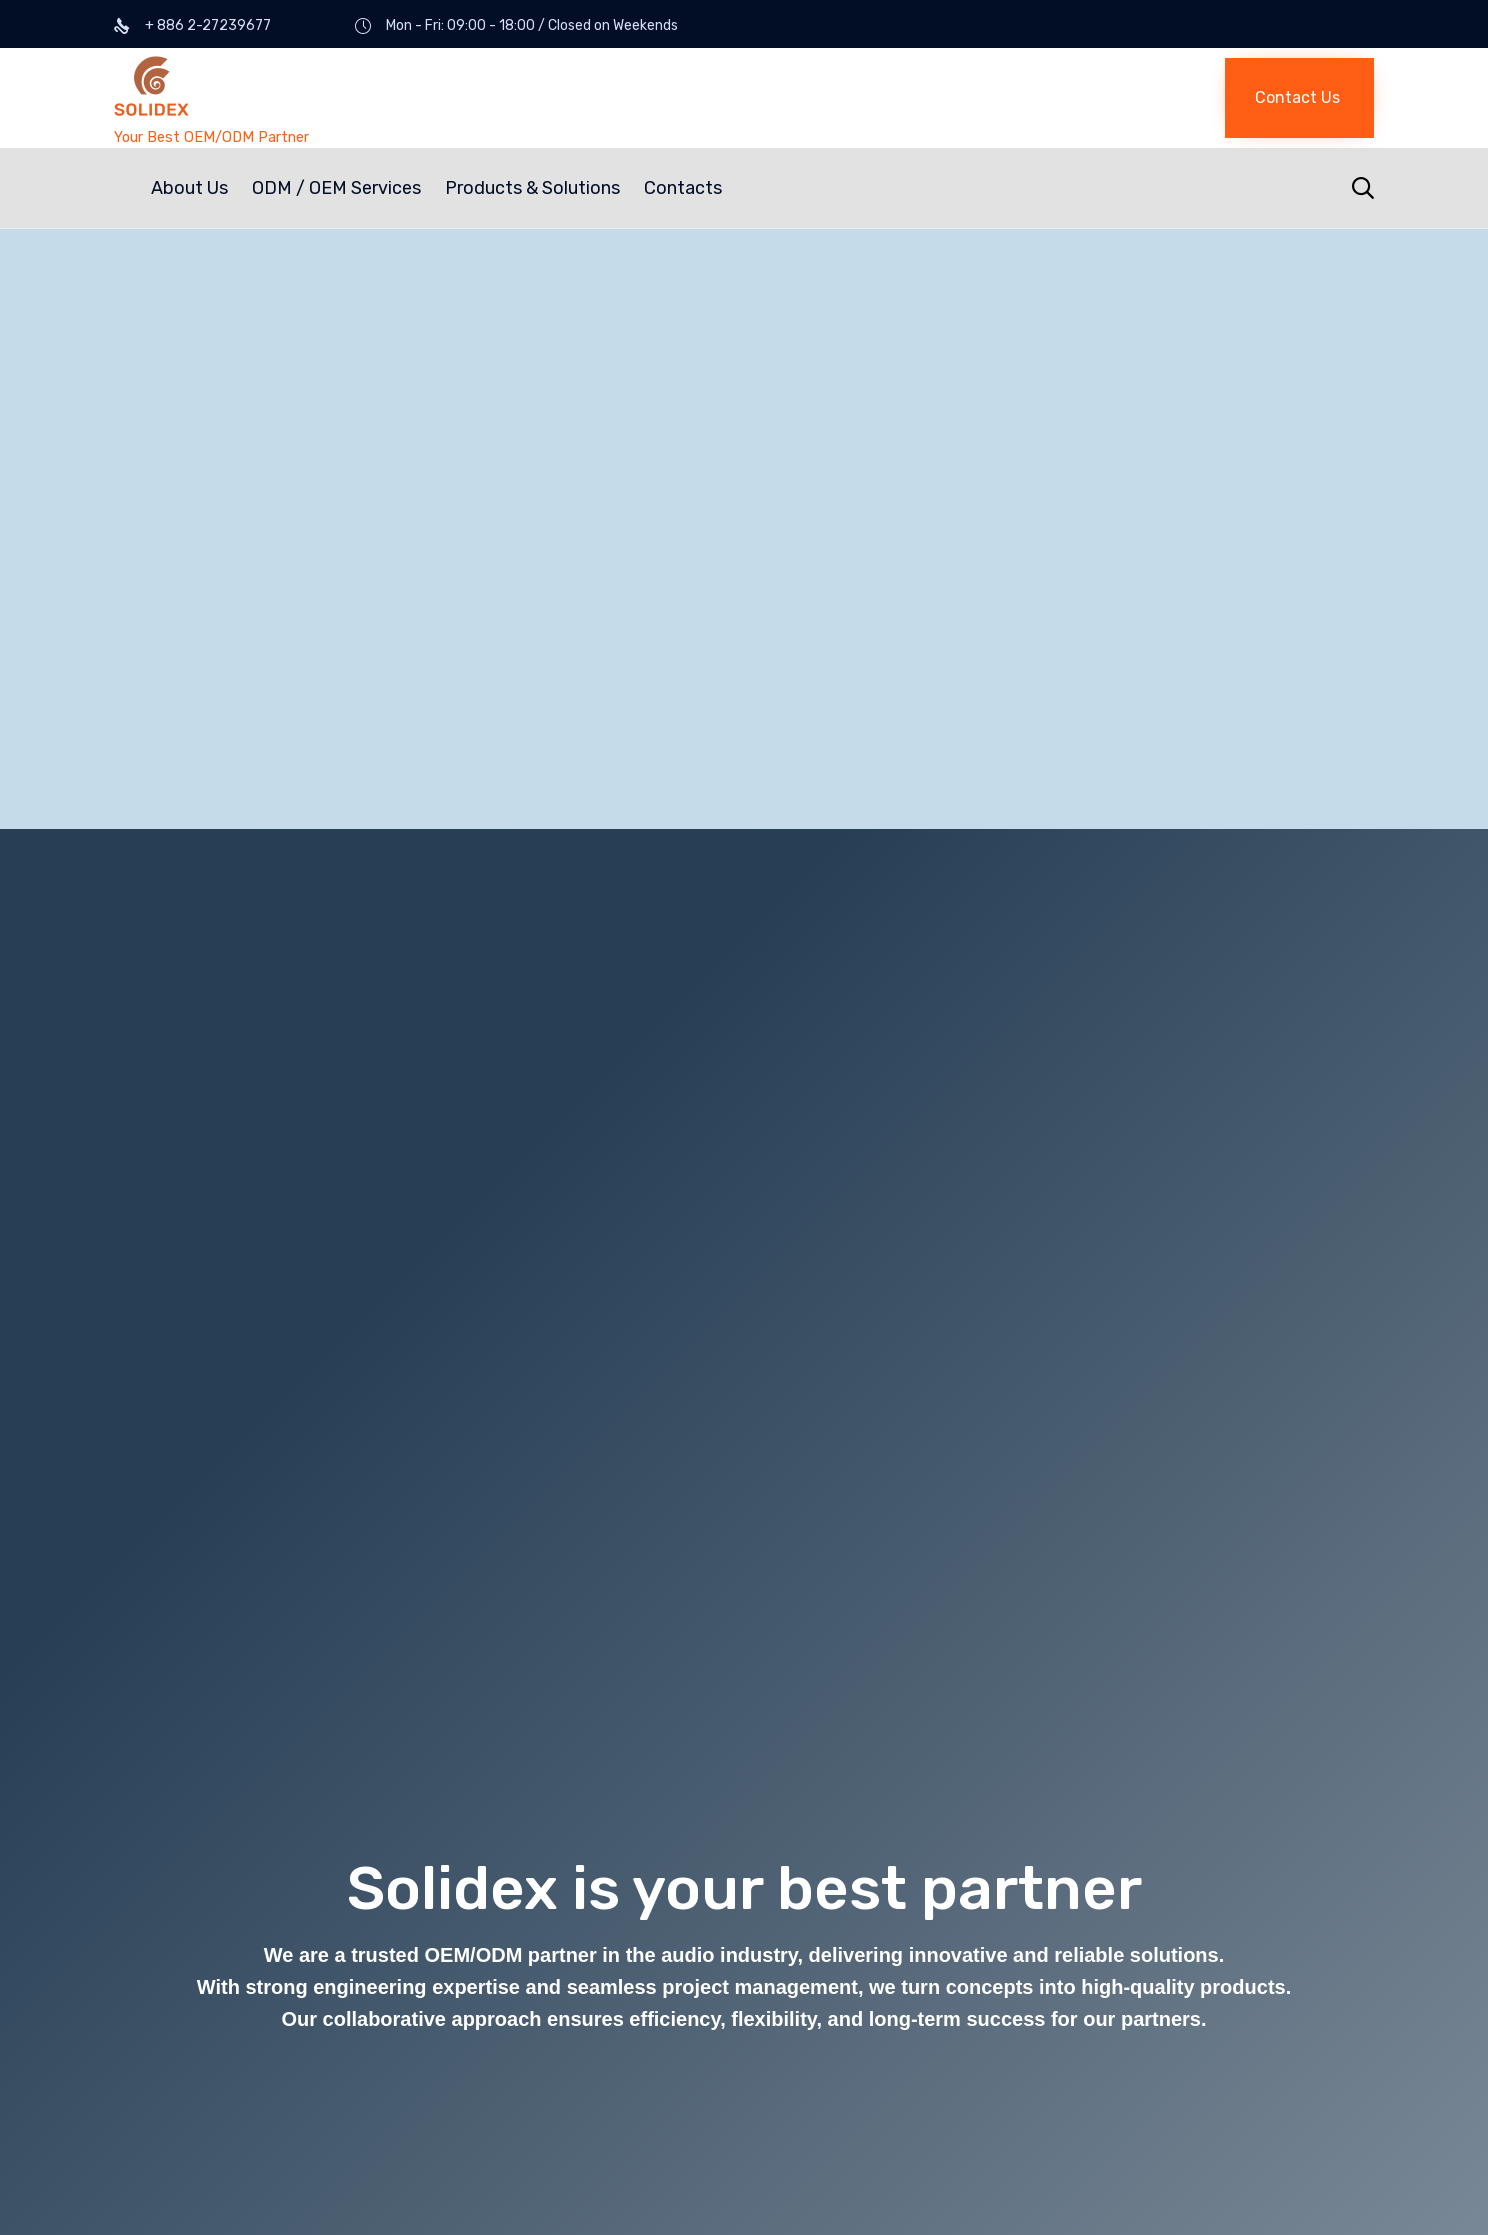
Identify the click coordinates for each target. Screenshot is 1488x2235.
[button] (1299, 98)
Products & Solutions (532, 188)
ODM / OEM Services (336, 188)
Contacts (683, 188)
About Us (189, 188)
